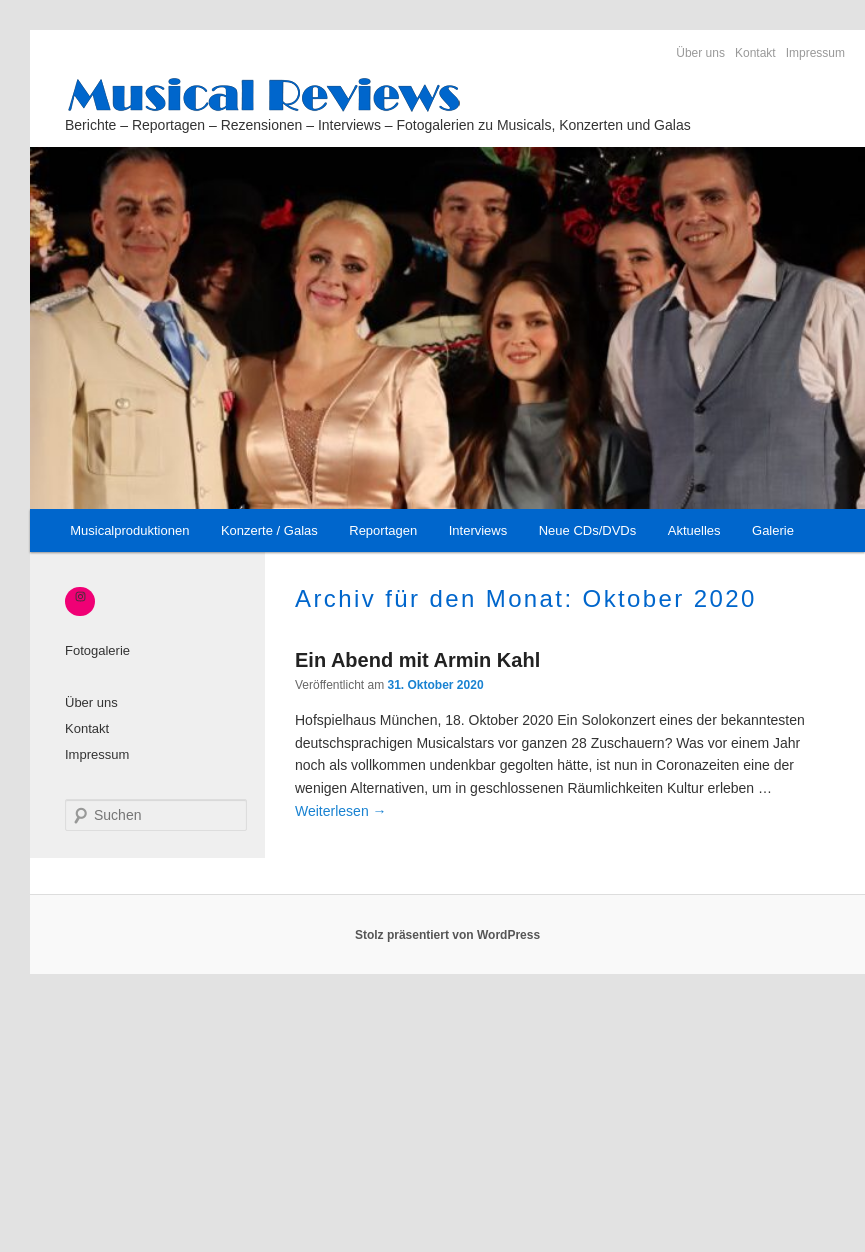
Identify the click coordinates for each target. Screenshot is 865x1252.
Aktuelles (694, 530)
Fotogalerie (97, 650)
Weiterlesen (341, 811)
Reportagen (383, 530)
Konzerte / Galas (269, 530)
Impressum (815, 53)
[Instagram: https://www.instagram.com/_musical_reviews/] (80, 597)
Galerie (773, 530)
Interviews (478, 530)
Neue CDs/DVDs (588, 530)
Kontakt (755, 53)
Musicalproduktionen (129, 530)
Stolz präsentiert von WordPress (447, 935)
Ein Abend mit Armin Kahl (417, 660)
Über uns (700, 53)
